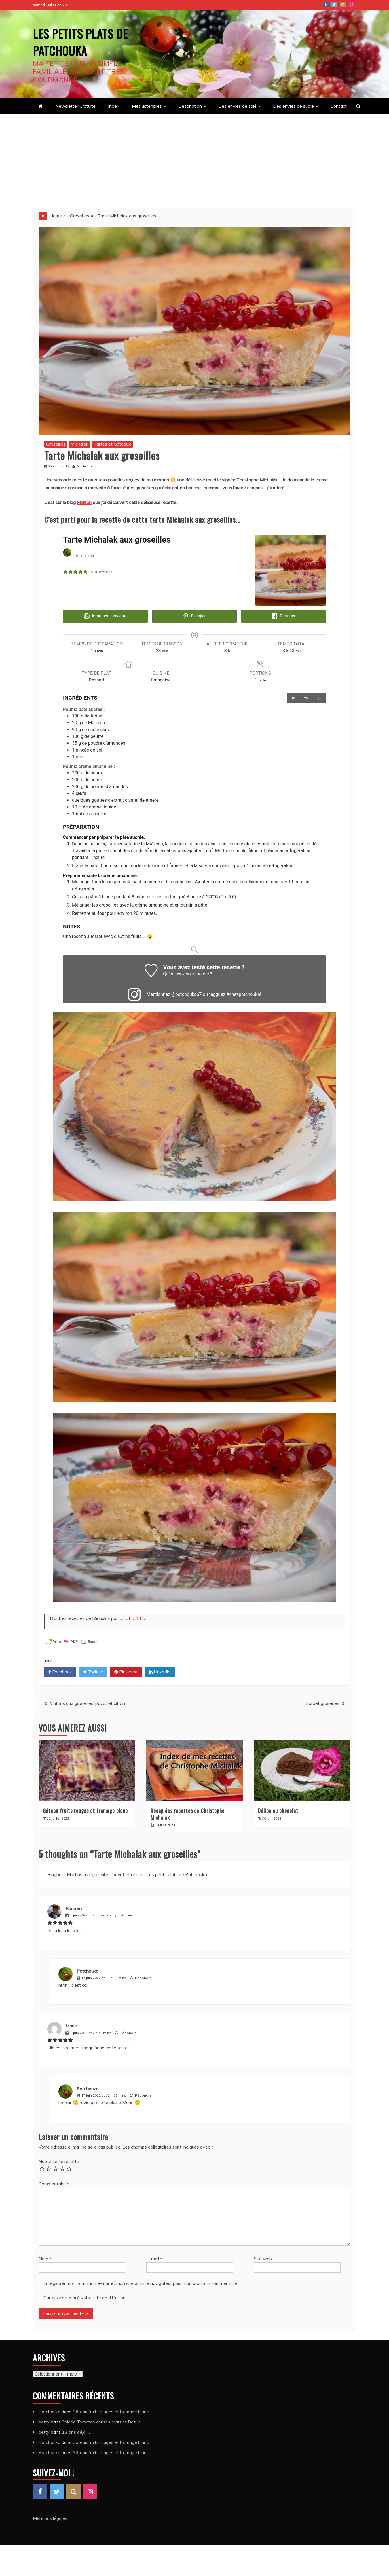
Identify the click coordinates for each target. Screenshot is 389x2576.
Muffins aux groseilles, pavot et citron (87, 1702)
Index (113, 106)
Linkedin (159, 1671)
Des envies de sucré (293, 106)
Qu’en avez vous (179, 972)
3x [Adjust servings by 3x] (319, 697)
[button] (65, 572)
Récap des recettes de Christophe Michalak (188, 1813)
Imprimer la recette (105, 616)
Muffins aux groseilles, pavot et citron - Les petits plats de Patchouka (137, 1873)
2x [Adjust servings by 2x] (306, 697)
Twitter (334, 4)
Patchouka (87, 1970)
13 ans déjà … (76, 2431)
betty (44, 2420)
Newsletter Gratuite (75, 106)
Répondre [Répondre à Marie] (128, 2031)
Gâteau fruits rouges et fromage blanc (85, 1809)
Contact (338, 106)
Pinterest (343, 4)
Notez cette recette (59, 2160)
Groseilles (55, 444)
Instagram (351, 4)
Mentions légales (50, 2517)
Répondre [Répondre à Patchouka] (143, 1977)
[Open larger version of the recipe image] (290, 570)
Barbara (73, 1907)
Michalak (79, 444)
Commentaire (54, 2183)
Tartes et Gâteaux (112, 444)
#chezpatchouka (243, 993)
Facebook (326, 4)
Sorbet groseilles (322, 1702)
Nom (45, 2257)
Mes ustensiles (147, 106)
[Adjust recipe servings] (256, 678)
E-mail (154, 2257)
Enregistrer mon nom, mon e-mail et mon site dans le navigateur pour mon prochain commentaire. (140, 2282)
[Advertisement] (194, 156)
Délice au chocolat (278, 1809)
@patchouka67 (186, 993)
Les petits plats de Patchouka (80, 41)
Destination (190, 106)
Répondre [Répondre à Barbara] (128, 1914)
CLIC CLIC (136, 1617)
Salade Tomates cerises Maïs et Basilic (101, 2420)
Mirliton (84, 502)
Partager (283, 616)
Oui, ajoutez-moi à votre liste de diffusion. (82, 2296)
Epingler (194, 616)
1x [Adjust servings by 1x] (293, 697)
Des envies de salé (237, 106)
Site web (263, 2257)
